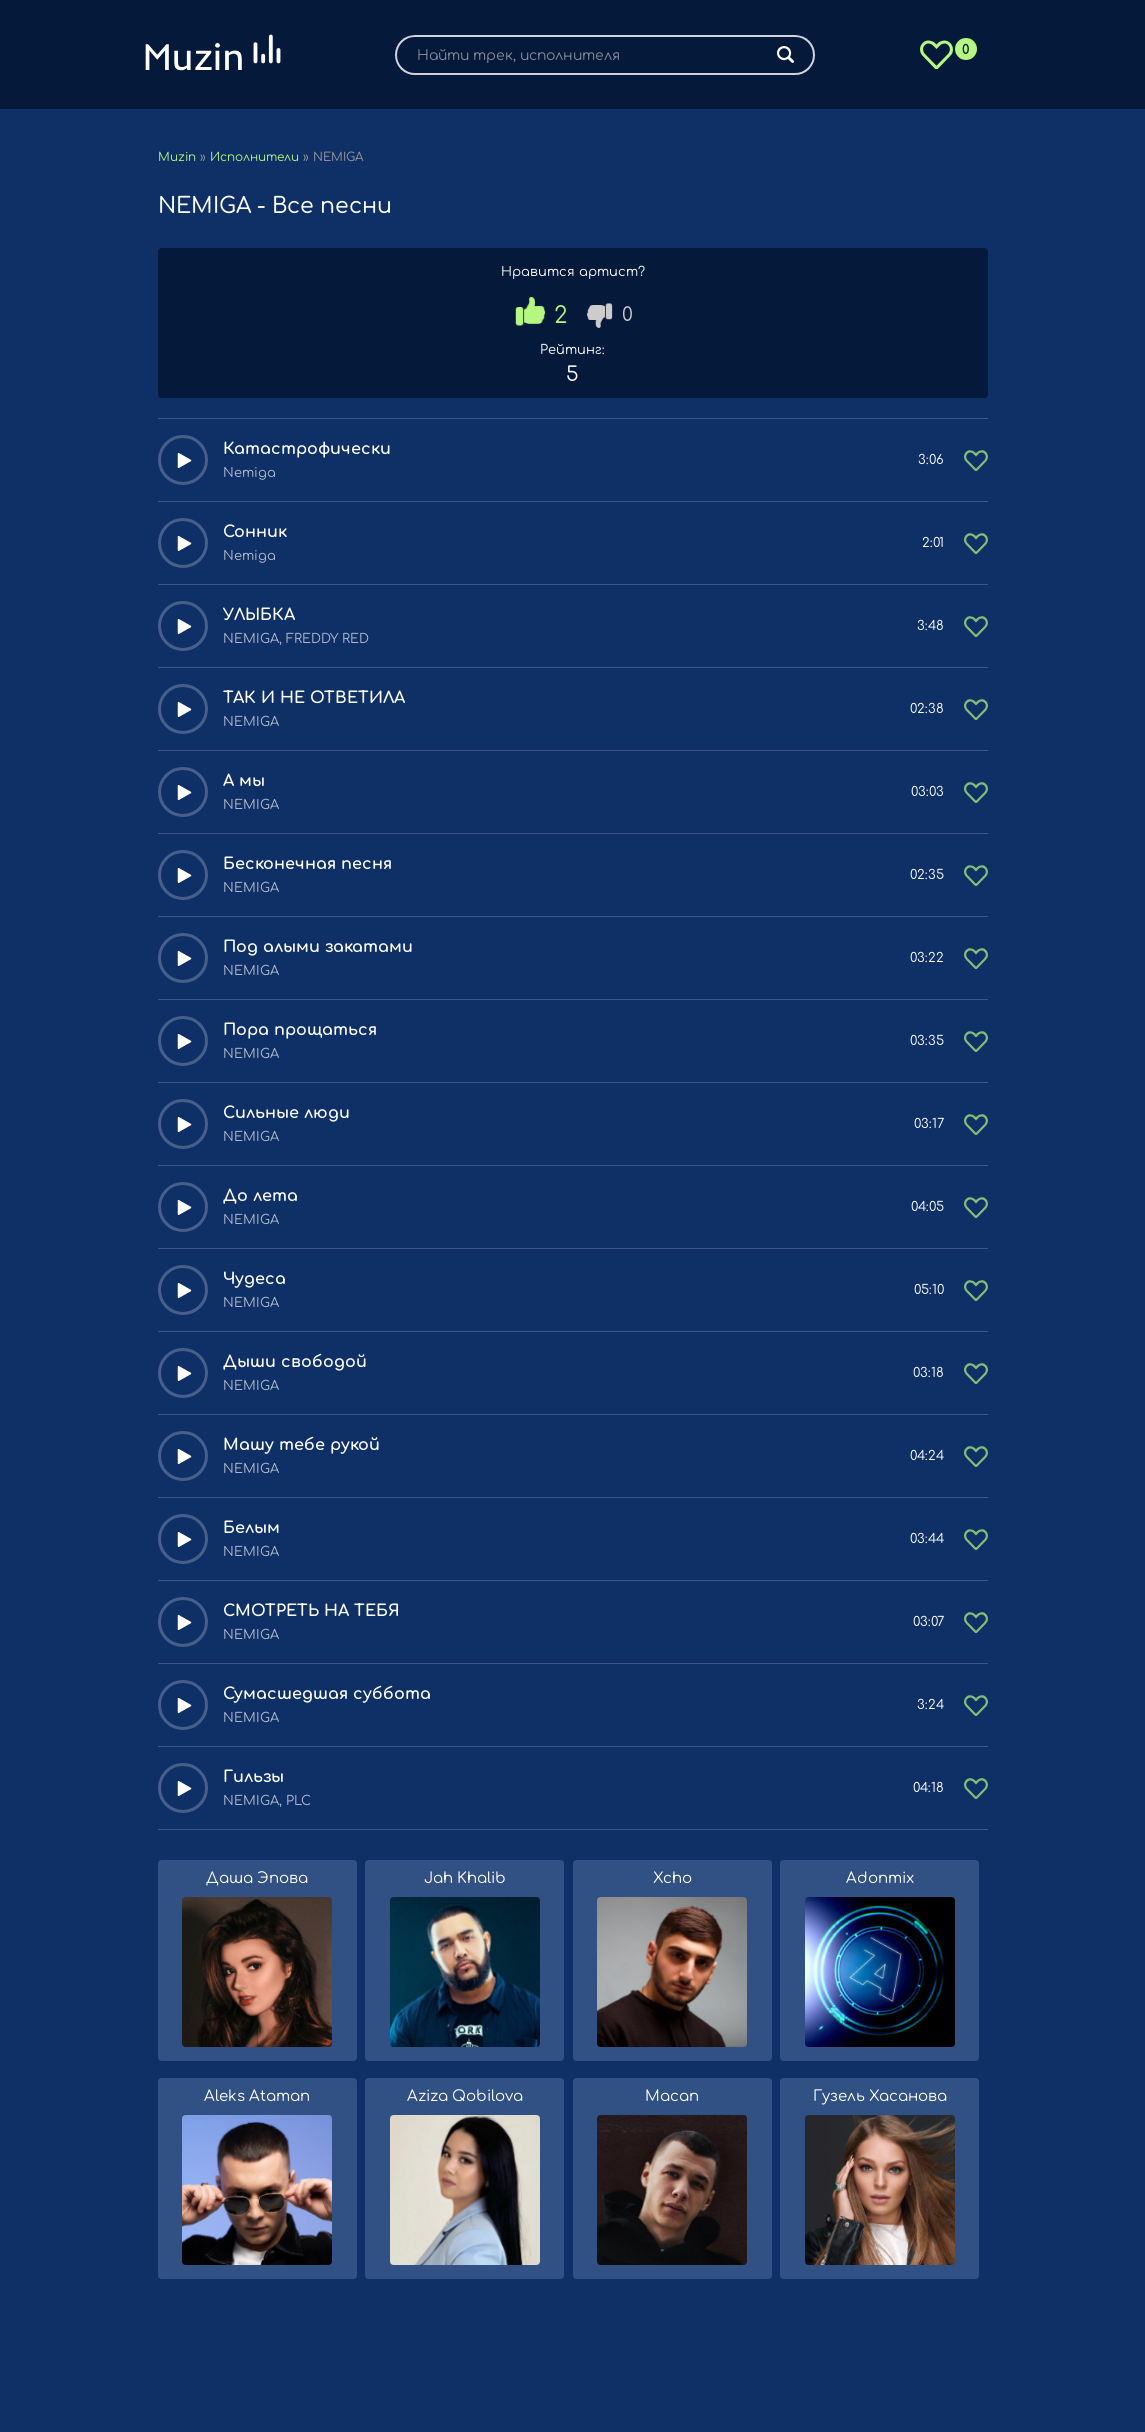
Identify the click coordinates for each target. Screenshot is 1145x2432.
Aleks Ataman (257, 2096)
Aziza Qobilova (465, 2096)
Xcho (672, 1878)
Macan (672, 2096)
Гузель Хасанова (880, 2096)
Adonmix (880, 1878)
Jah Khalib (465, 1878)
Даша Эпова (257, 1878)
